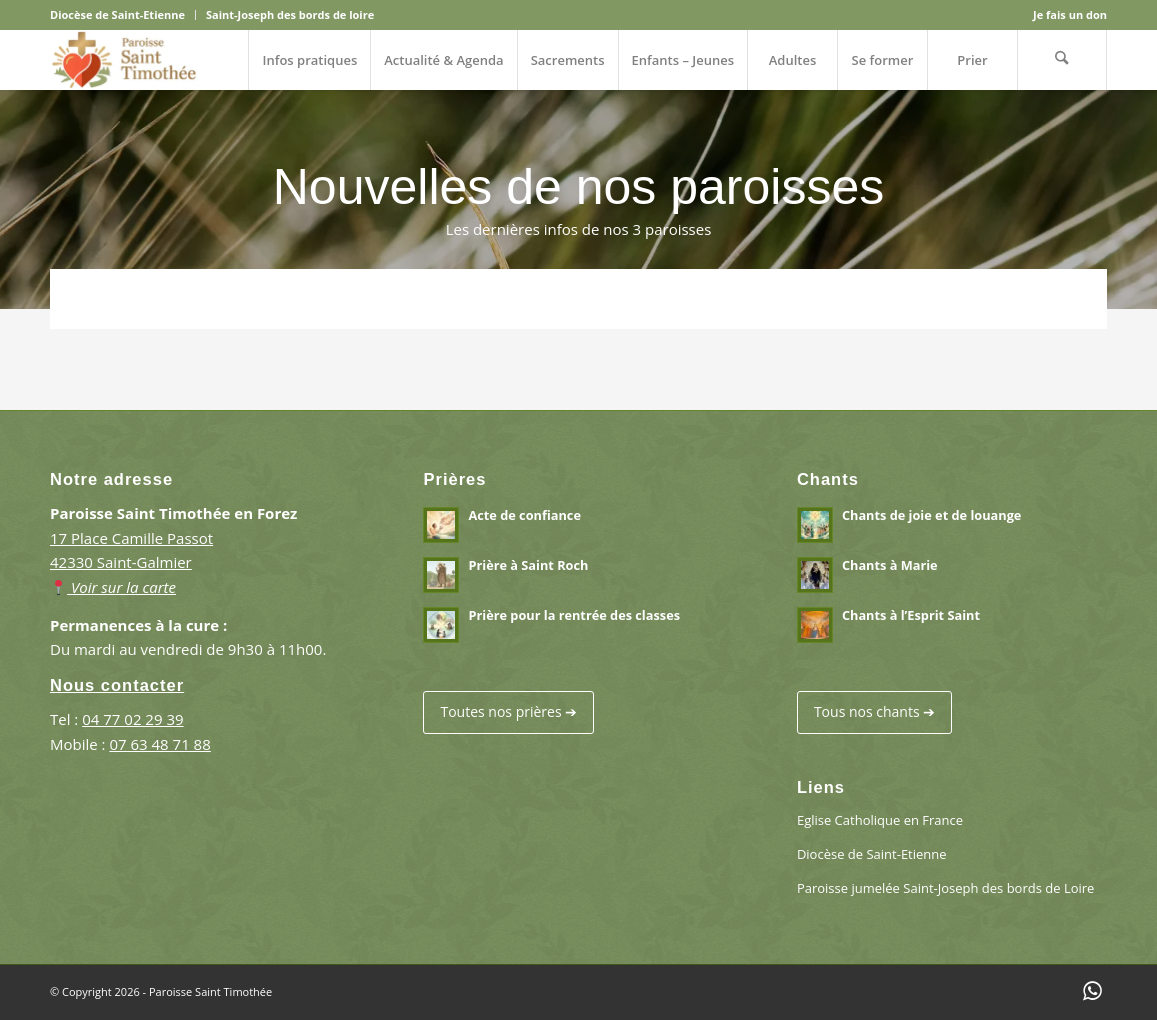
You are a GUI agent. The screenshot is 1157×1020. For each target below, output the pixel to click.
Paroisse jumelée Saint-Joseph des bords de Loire (945, 888)
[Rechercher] (1062, 60)
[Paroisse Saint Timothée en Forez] (124, 60)
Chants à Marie (890, 565)
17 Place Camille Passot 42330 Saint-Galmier (131, 563)
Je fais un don (1070, 14)
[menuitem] (123, 15)
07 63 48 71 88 (159, 744)
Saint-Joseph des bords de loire (290, 14)
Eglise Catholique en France (880, 820)
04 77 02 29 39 (132, 719)
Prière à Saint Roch (528, 565)
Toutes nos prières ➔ (508, 711)
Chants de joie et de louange (931, 515)
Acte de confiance (524, 515)
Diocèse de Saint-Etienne (117, 14)
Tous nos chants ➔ (874, 711)
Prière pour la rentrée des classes (574, 615)
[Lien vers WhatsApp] (1092, 990)
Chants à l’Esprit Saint (911, 615)
